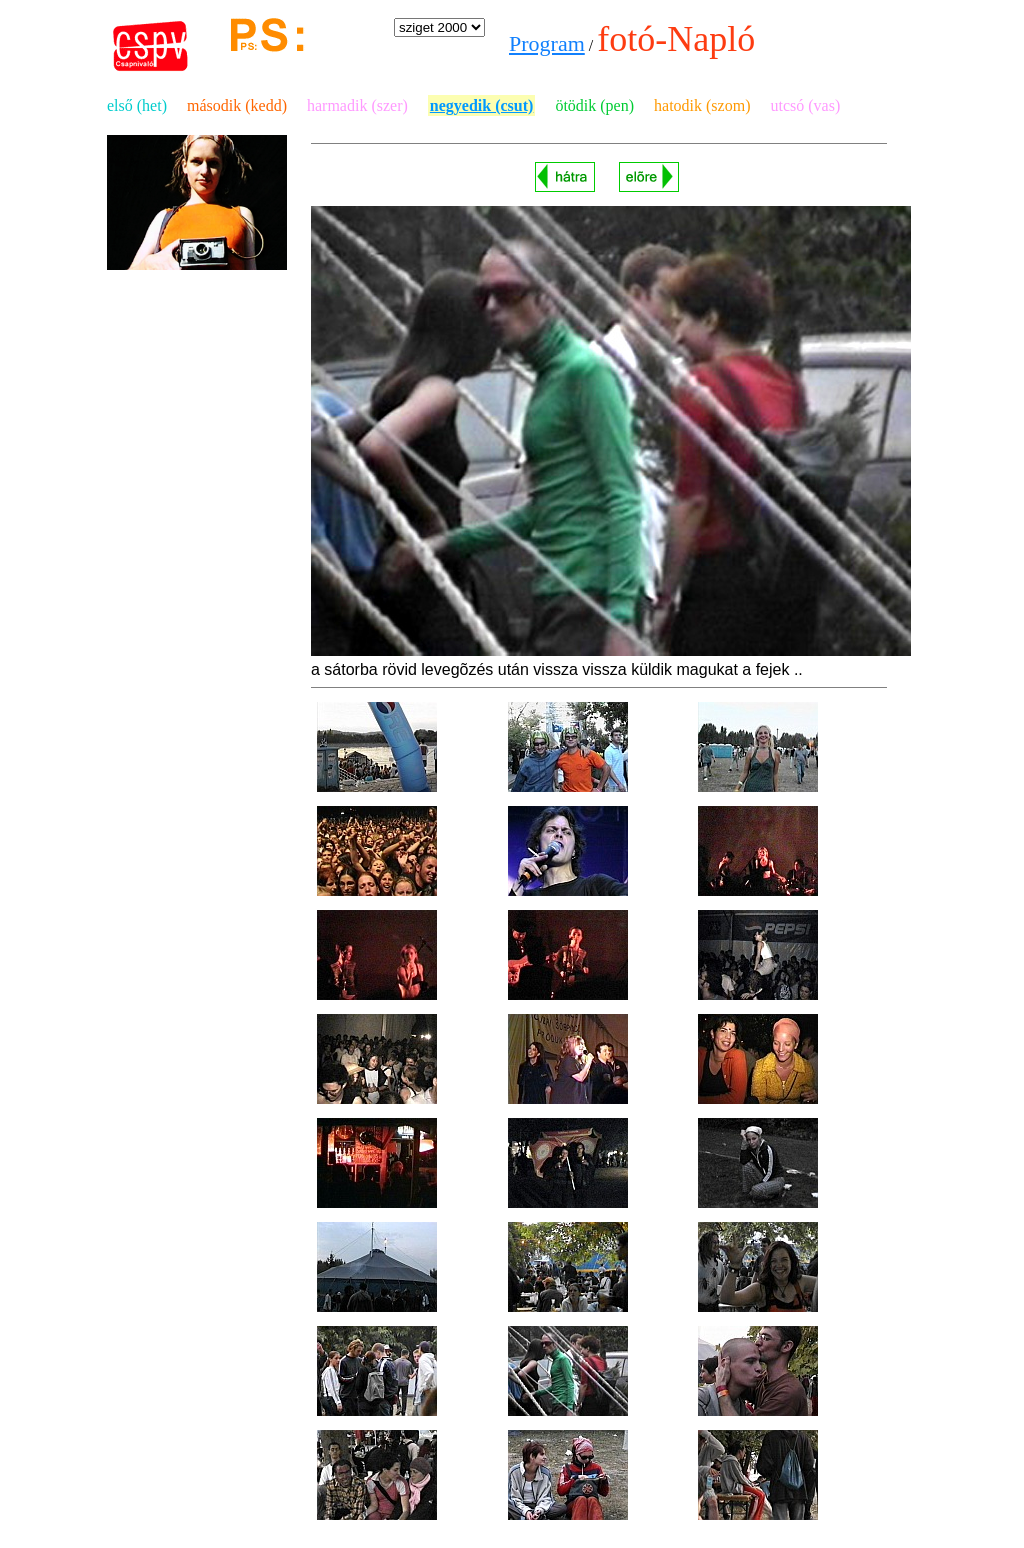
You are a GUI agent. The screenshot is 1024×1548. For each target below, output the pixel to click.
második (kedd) (237, 105)
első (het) (137, 105)
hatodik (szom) (702, 105)
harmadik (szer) (357, 105)
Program (547, 43)
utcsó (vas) (805, 105)
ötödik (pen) (594, 105)
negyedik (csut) (482, 105)
